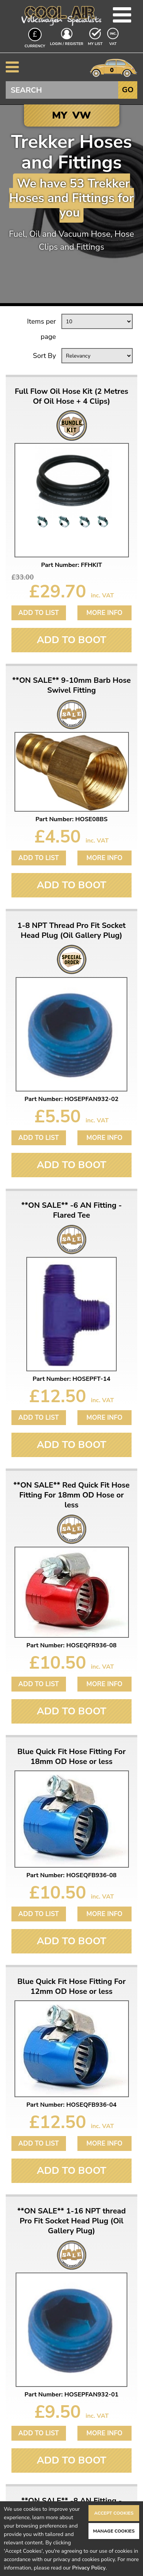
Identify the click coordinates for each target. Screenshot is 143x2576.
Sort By (44, 355)
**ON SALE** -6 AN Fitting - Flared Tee (71, 1210)
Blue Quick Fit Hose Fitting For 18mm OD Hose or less (72, 1757)
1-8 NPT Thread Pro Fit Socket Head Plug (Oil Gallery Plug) (72, 931)
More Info (104, 612)
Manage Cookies (114, 2531)
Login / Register (66, 44)
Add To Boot (71, 640)
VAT (114, 43)
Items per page (41, 329)
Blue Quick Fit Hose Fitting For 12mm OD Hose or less (72, 1987)
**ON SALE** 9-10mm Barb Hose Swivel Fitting (71, 685)
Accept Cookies (113, 2513)
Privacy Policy (89, 2567)
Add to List (38, 612)
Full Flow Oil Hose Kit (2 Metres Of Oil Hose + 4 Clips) (72, 396)
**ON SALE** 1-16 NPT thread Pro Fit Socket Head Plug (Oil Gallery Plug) (71, 2221)
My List (95, 44)
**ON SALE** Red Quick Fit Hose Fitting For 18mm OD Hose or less (71, 1495)
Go (127, 90)
